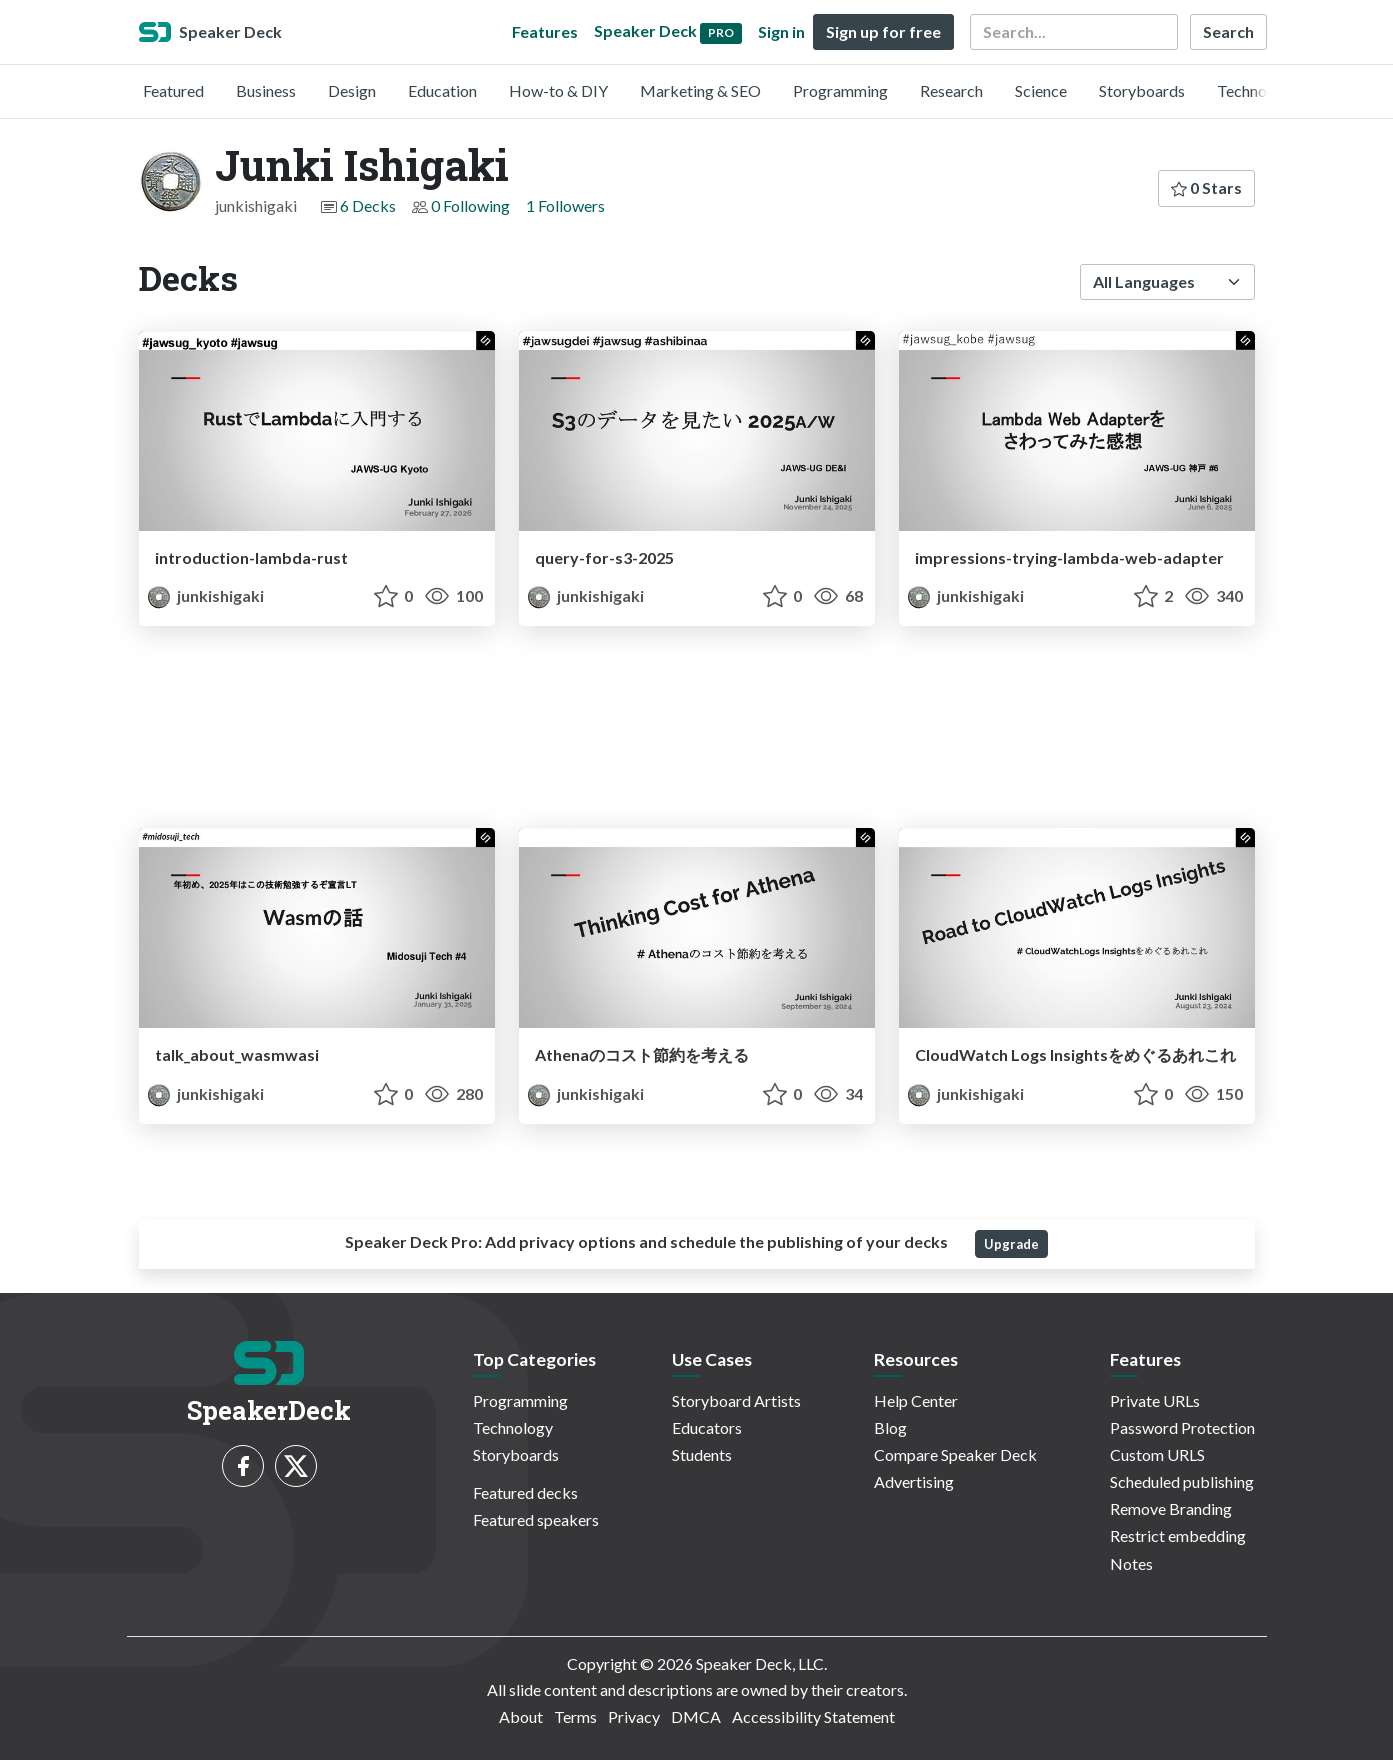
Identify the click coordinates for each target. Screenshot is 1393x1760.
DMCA (696, 1716)
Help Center (916, 1400)
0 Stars (1206, 187)
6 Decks (368, 205)
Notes (1131, 1563)
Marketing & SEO (700, 90)
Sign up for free (883, 31)
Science (1041, 90)
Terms (575, 1716)
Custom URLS (1157, 1454)
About (521, 1716)
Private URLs (1155, 1400)
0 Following (470, 205)
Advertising (914, 1481)
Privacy (634, 1716)
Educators (707, 1427)
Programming (840, 90)
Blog (890, 1427)
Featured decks (525, 1492)
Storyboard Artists (736, 1400)
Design (352, 90)
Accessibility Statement (813, 1716)
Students (702, 1454)
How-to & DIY (558, 90)
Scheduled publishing (1182, 1481)
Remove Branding (1171, 1508)
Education (442, 90)
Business (266, 90)
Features (545, 31)
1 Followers (565, 205)
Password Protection (1182, 1427)
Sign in (781, 31)
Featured (173, 90)
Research (951, 90)
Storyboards (1142, 90)
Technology (1257, 90)
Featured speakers (536, 1519)
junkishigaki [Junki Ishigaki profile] (205, 595)
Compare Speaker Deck (955, 1454)
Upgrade (1011, 1244)
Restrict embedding (1178, 1535)
